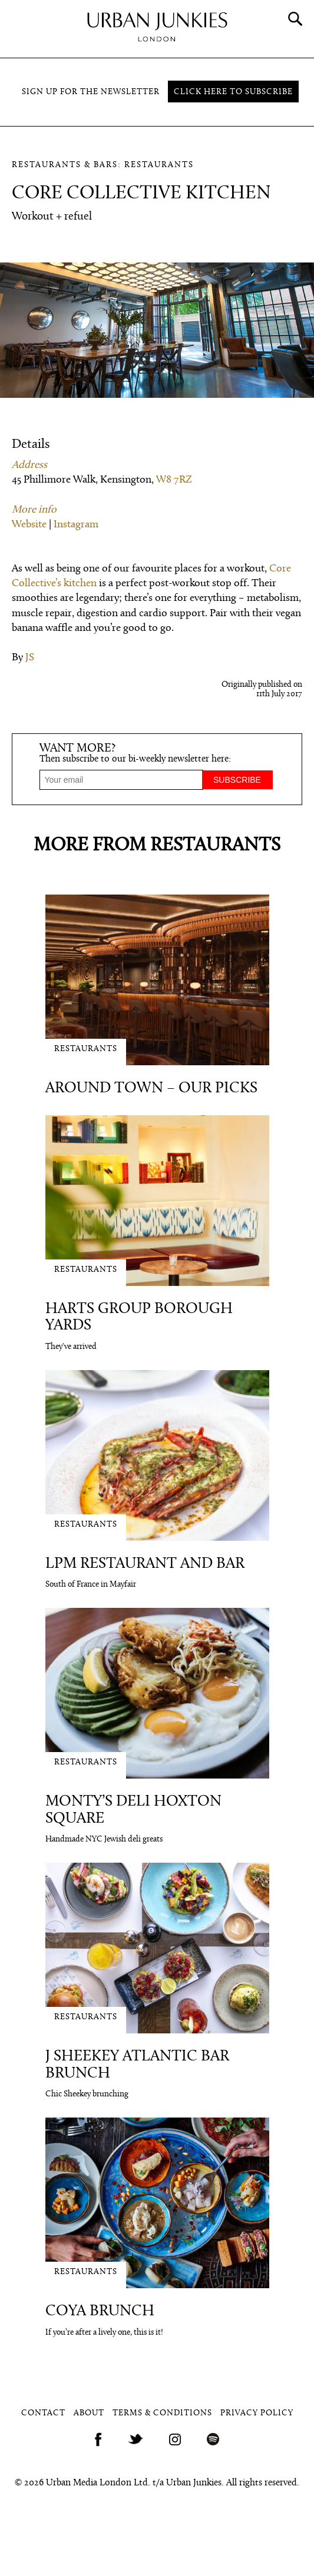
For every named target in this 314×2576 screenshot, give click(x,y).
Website (29, 524)
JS (29, 657)
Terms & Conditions (162, 2413)
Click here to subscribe (233, 92)
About (89, 2413)
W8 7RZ (174, 480)
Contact (43, 2413)
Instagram (76, 524)
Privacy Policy (256, 2413)
